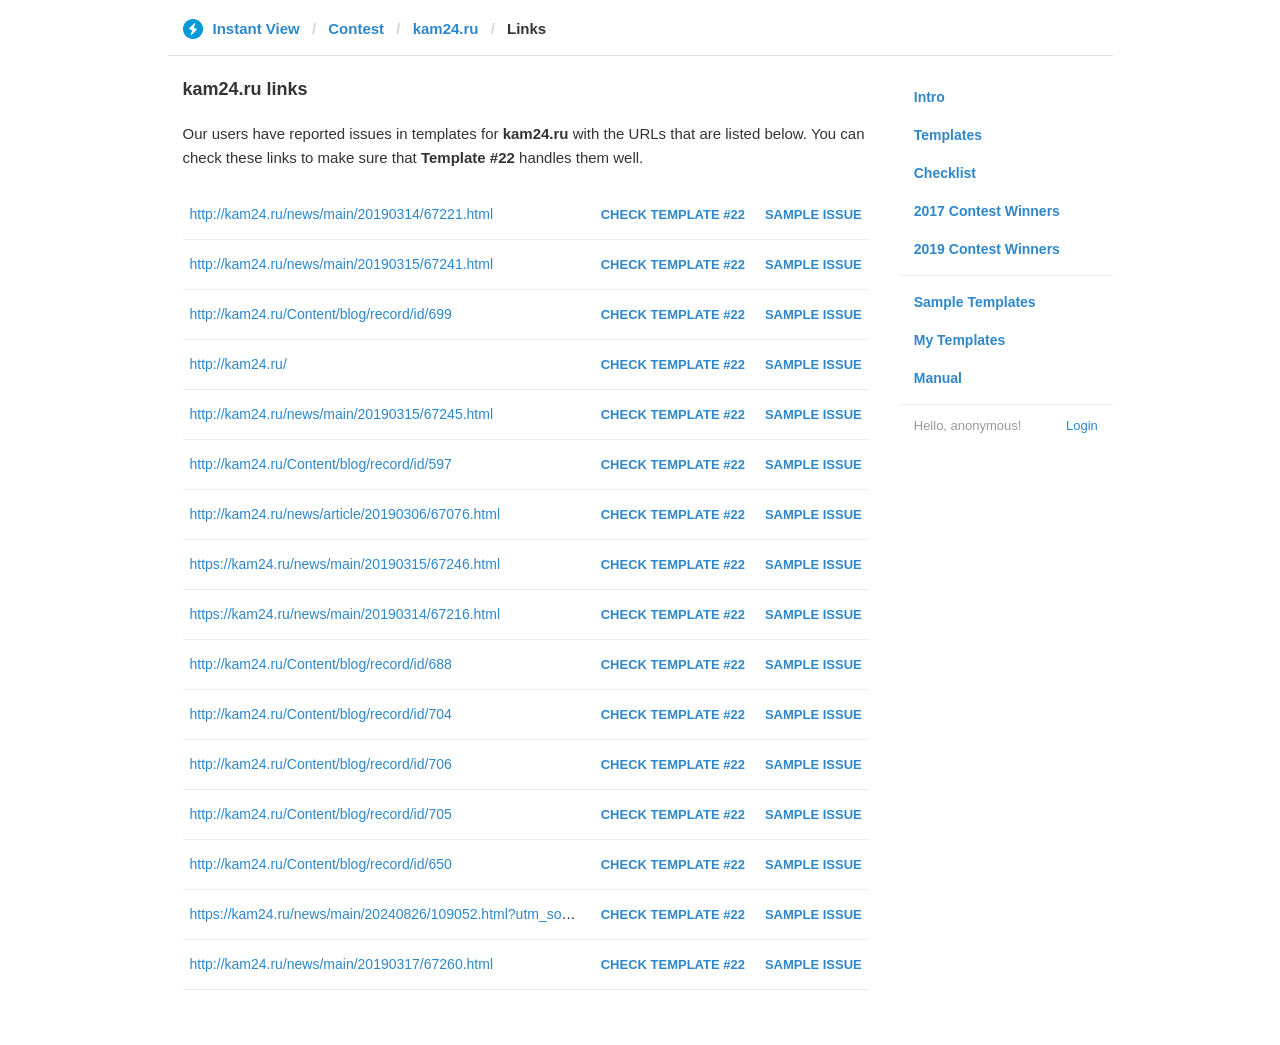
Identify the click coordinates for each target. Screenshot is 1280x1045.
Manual (938, 378)
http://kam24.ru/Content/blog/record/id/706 (321, 764)
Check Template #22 (673, 214)
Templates (948, 135)
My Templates (960, 340)
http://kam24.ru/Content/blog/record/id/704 (321, 714)
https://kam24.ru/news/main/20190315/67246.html (345, 564)
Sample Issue (813, 214)
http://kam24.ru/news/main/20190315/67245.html (342, 414)
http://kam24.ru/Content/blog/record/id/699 (321, 314)
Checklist (945, 173)
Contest (356, 28)
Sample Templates (975, 302)
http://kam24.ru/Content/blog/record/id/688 (321, 664)
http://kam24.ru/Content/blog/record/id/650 (321, 864)
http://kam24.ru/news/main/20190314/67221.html (342, 214)
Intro (929, 97)
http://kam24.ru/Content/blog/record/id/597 (321, 464)
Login (1082, 425)
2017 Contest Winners (987, 211)
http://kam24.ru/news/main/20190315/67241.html (342, 264)
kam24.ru (446, 28)
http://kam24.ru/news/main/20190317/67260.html (342, 964)
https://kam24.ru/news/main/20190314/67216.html (345, 614)
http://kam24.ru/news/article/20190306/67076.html (345, 514)
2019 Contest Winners (987, 249)
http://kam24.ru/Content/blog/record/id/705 (321, 814)
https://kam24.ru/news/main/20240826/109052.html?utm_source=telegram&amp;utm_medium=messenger (520, 914)
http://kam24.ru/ (238, 364)
